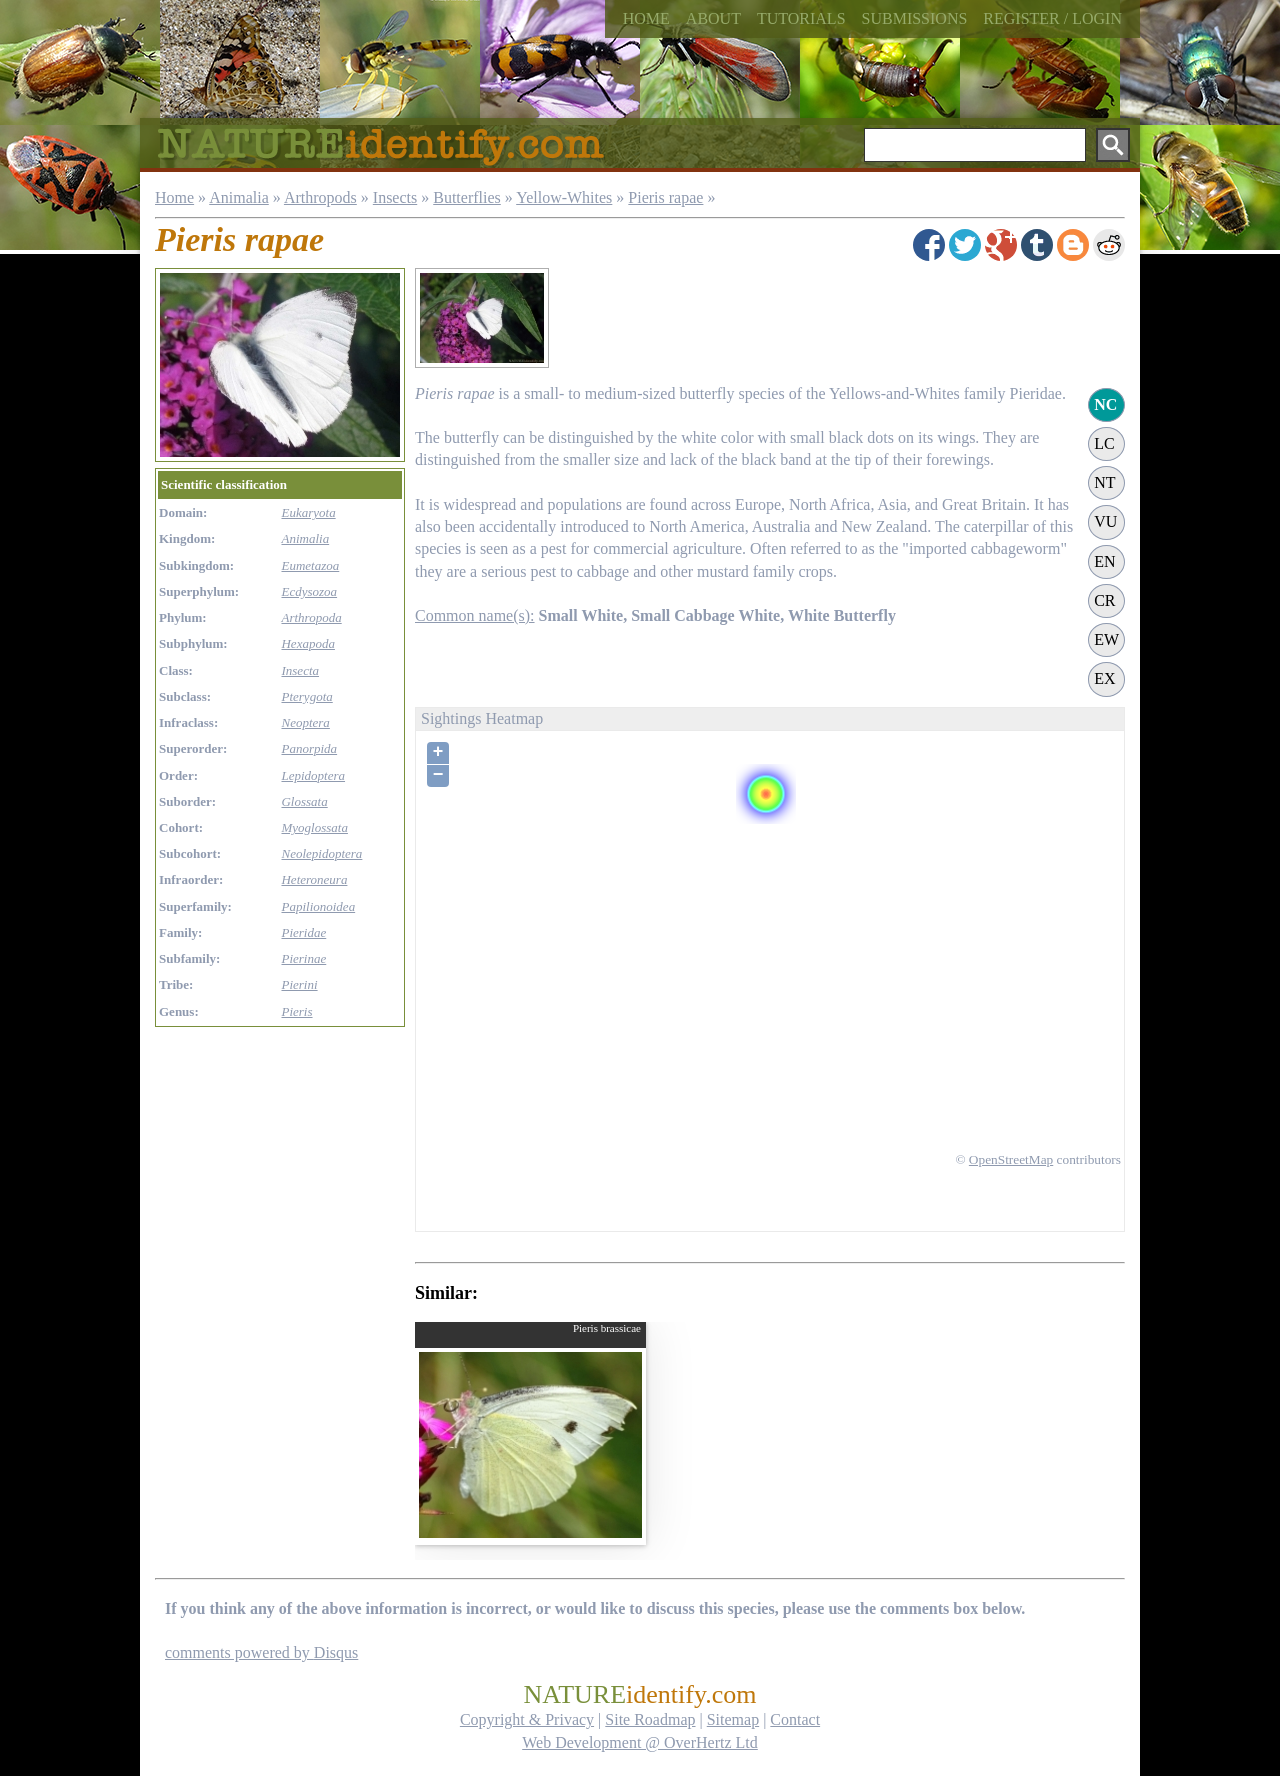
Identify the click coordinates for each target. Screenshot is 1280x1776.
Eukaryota (308, 512)
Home (646, 18)
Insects (395, 197)
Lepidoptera (313, 775)
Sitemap (733, 1719)
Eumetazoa (310, 565)
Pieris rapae (665, 197)
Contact (795, 1719)
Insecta (300, 670)
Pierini (299, 984)
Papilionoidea (318, 906)
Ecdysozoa (309, 591)
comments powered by (261, 1652)
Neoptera (305, 722)
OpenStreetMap (1011, 1159)
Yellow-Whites (564, 197)
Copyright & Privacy (527, 1719)
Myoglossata (314, 827)
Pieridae (303, 932)
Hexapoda (307, 643)
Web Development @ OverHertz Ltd (640, 1742)
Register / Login (1052, 18)
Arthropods (320, 197)
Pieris (296, 1011)
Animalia (239, 197)
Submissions (915, 18)
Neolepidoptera (321, 853)
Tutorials (801, 18)
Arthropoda (311, 617)
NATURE (639, 1694)
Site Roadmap (650, 1719)
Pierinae (303, 958)
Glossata (304, 801)
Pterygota (306, 696)
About (713, 18)
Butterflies (467, 197)
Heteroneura (314, 879)
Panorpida (309, 748)
